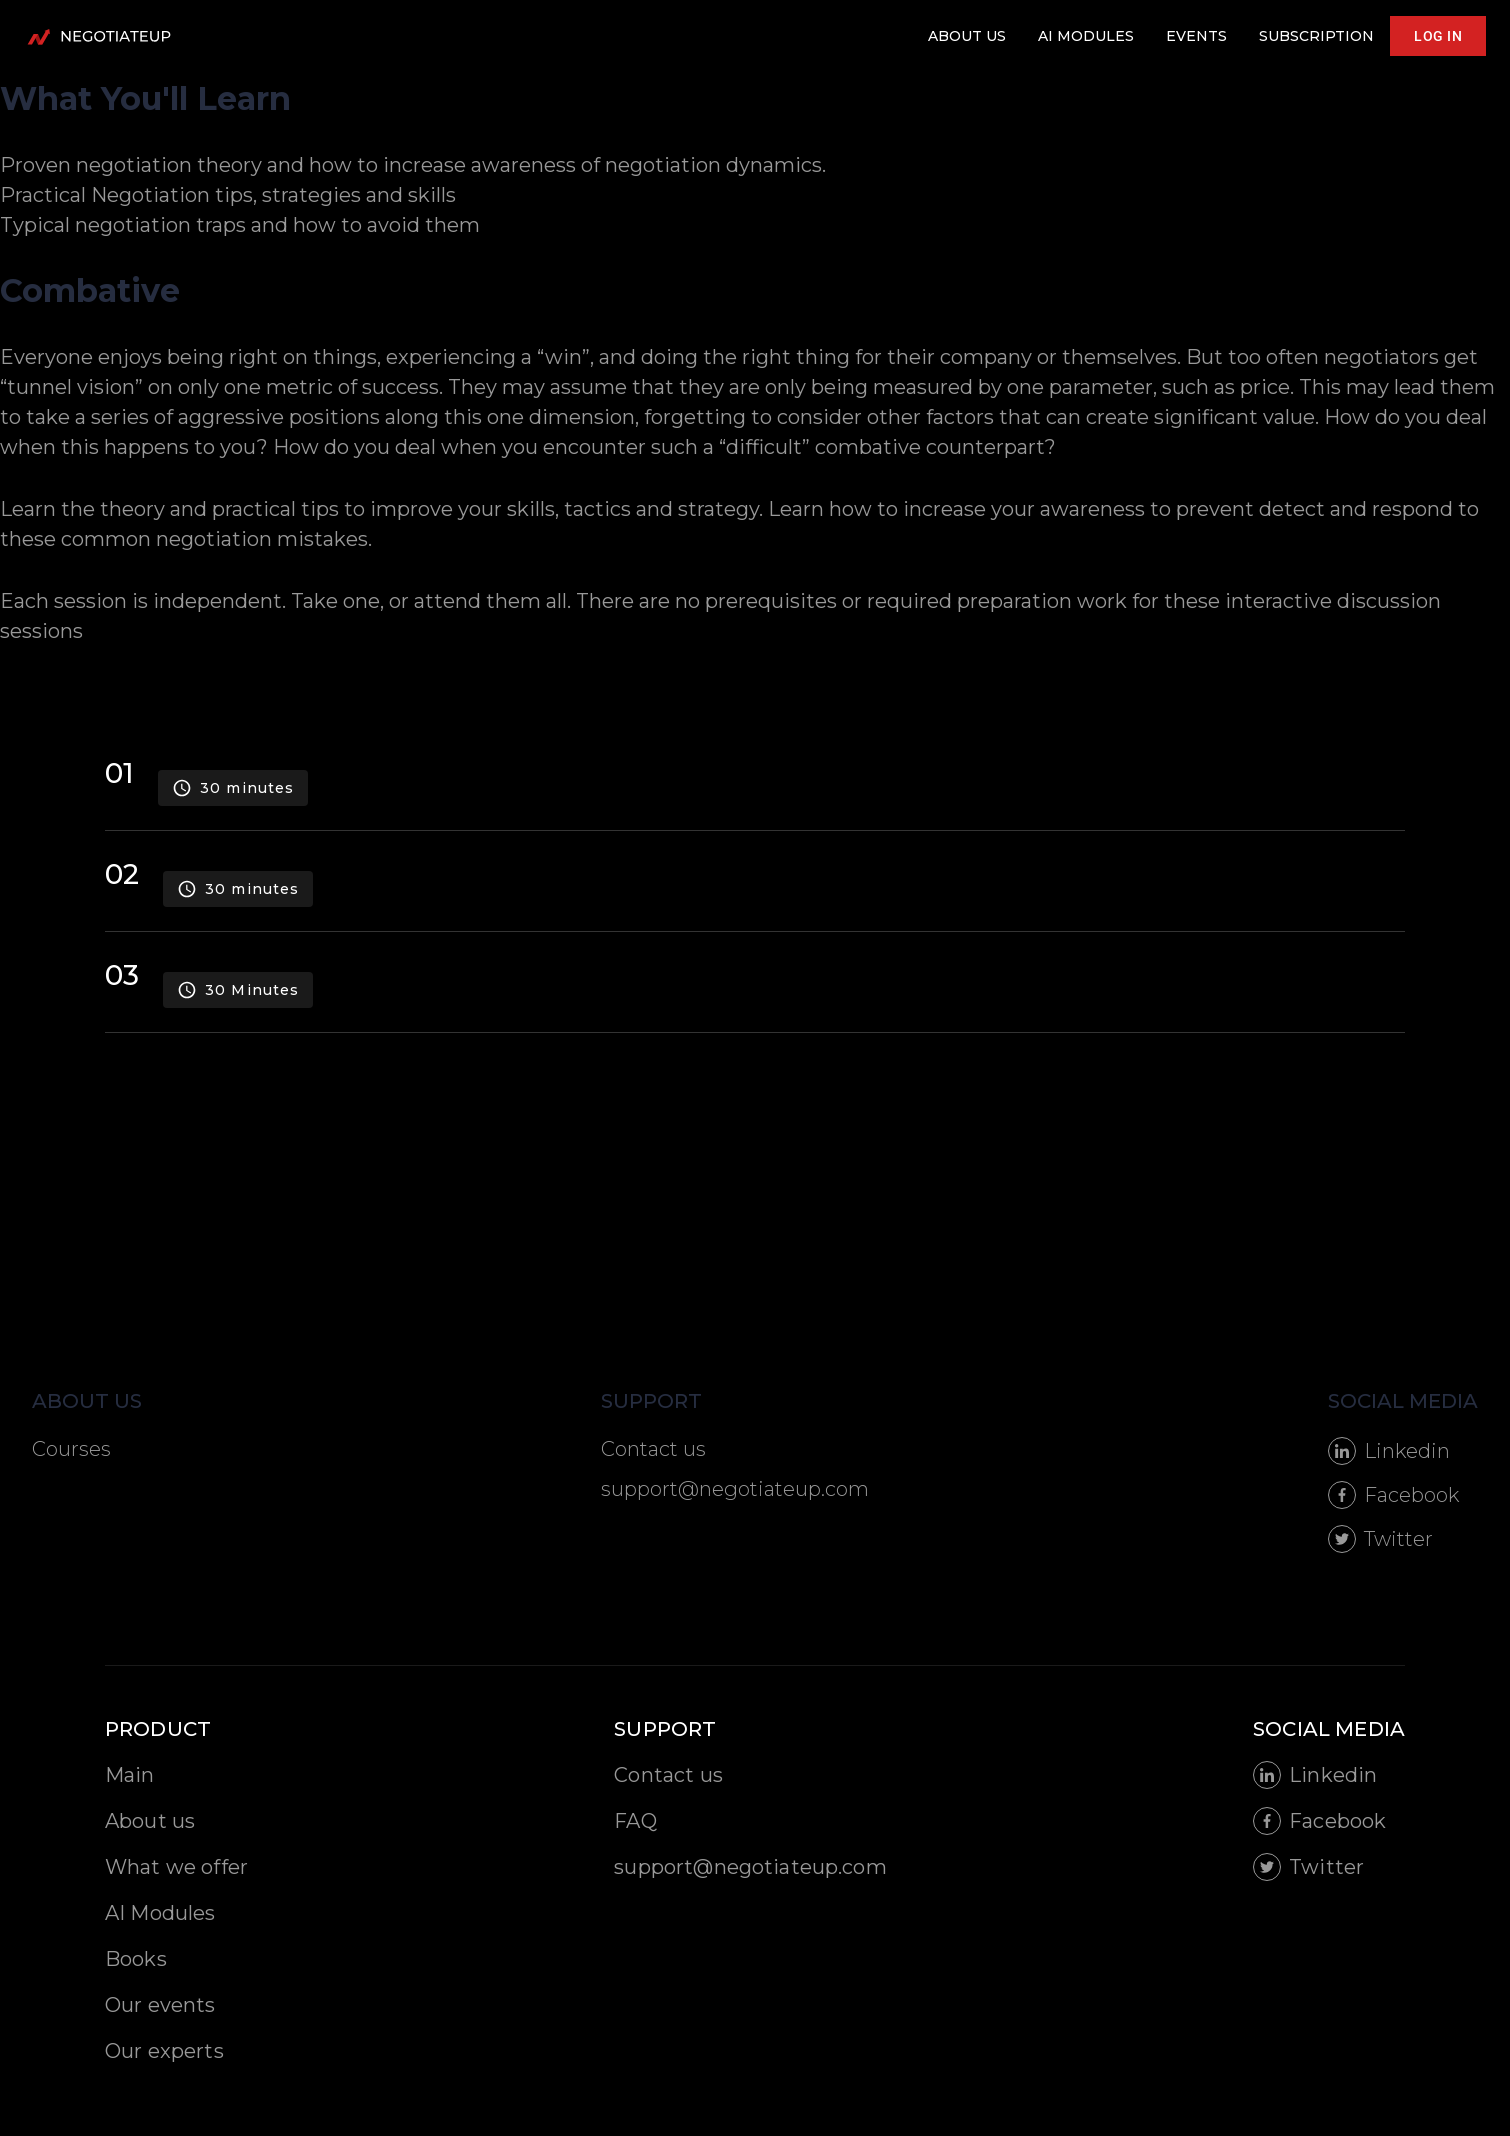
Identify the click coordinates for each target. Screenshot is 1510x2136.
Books (136, 1959)
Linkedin (1389, 1451)
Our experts (164, 2051)
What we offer (176, 1867)
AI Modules (160, 1913)
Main (130, 1775)
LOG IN (1438, 36)
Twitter (1380, 1539)
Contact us (653, 1449)
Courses (71, 1449)
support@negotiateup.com (735, 1489)
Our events (160, 2005)
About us (150, 1821)
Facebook (1393, 1495)
